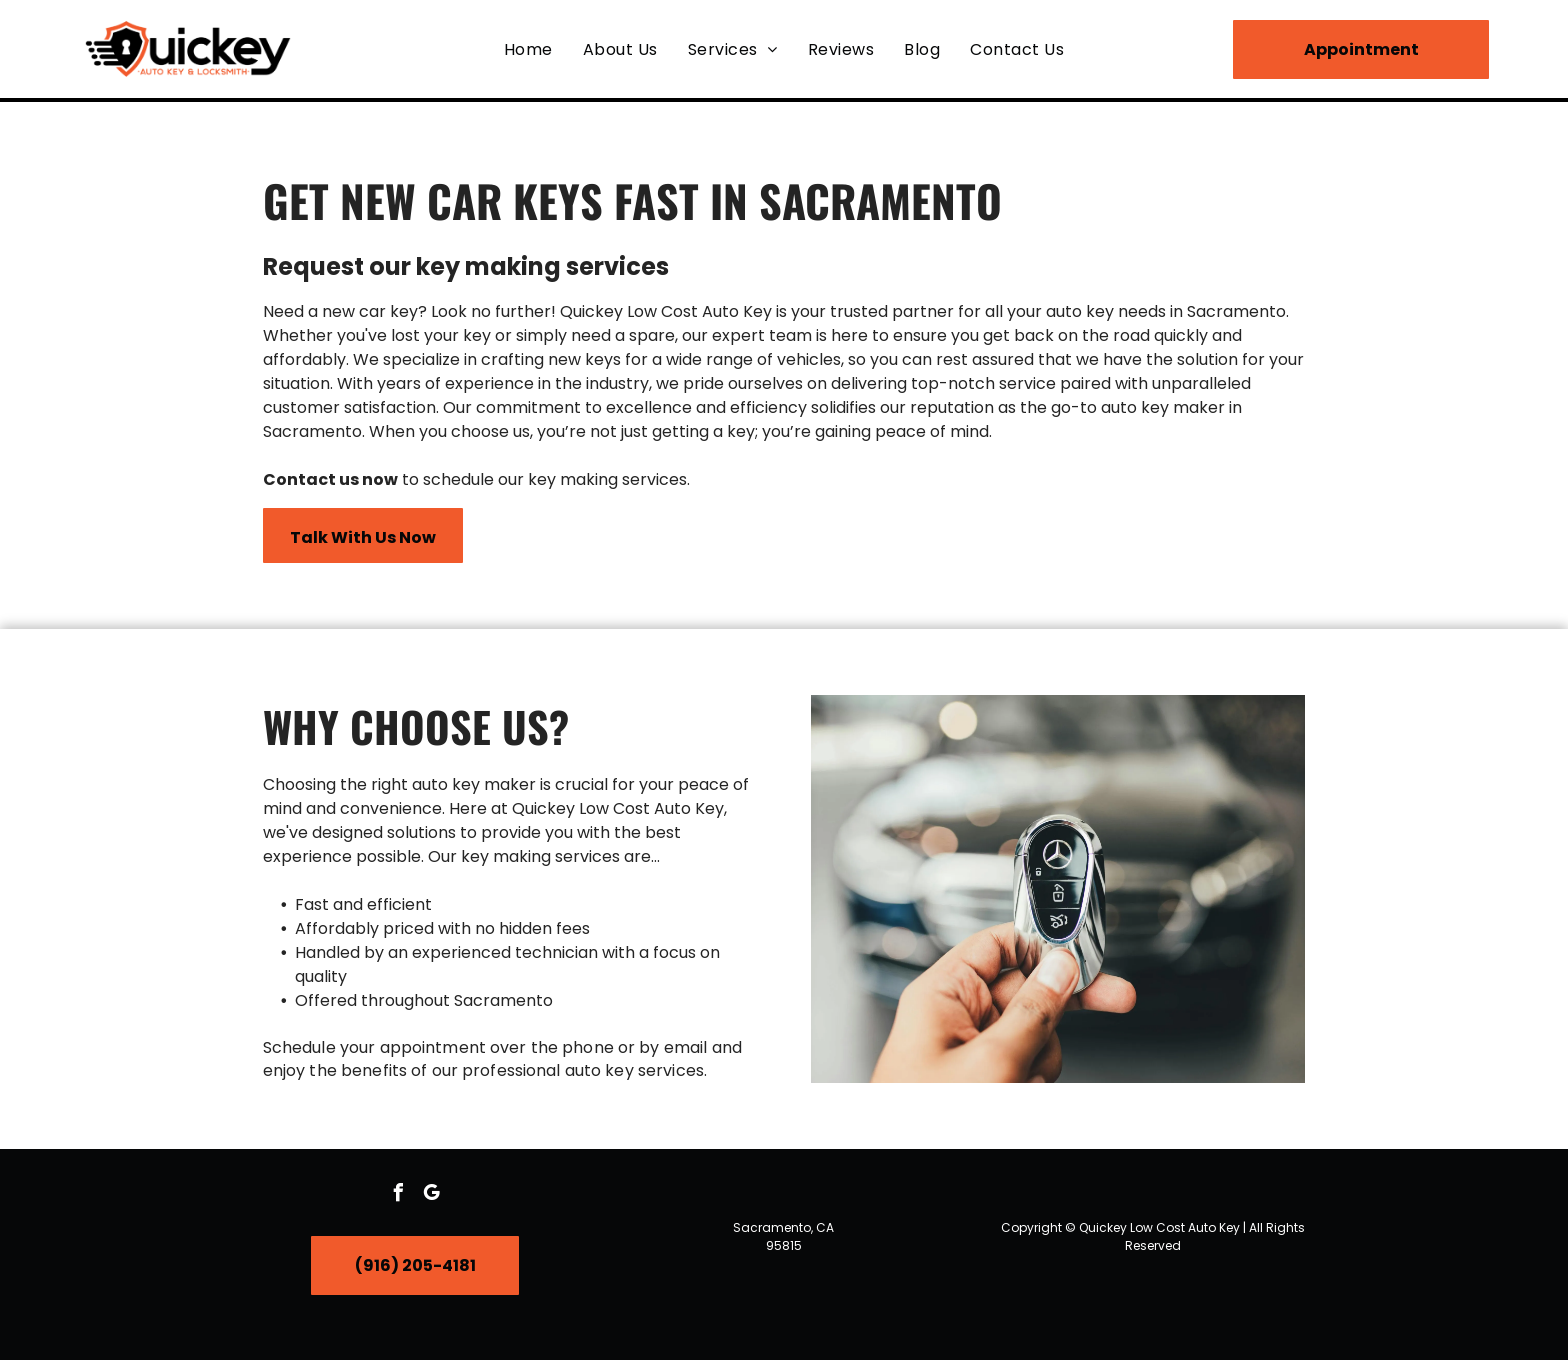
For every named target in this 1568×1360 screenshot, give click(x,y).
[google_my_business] (432, 1195)
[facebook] (399, 1195)
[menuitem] (528, 48)
